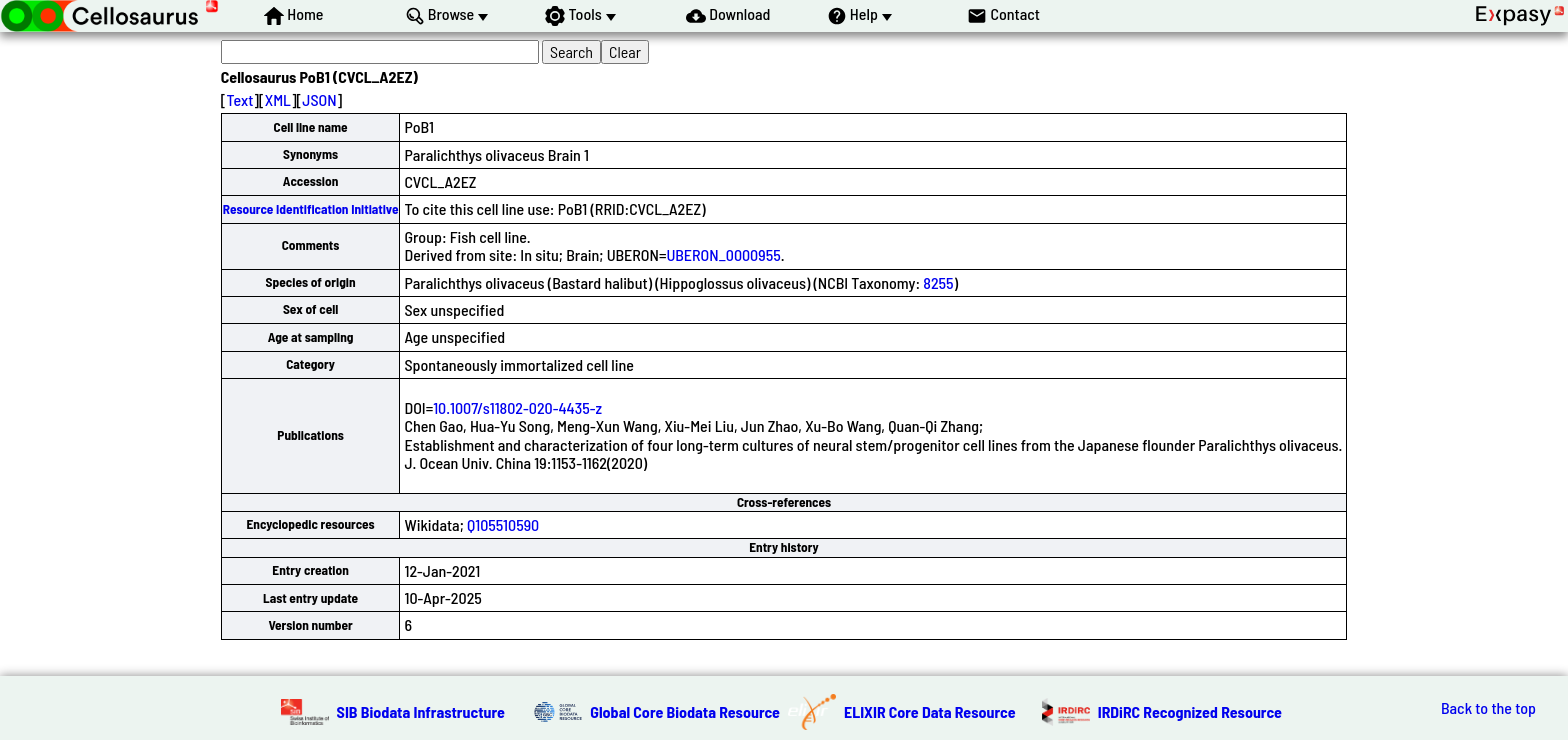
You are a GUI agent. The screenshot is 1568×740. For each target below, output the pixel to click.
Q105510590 (503, 524)
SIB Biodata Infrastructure (421, 711)
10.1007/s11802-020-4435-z (517, 407)
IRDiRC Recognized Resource (1190, 711)
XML (278, 99)
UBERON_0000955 (723, 254)
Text (239, 99)
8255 (938, 282)
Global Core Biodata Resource (685, 711)
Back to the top (1488, 708)
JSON (319, 99)
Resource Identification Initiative (311, 209)
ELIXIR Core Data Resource (930, 711)
